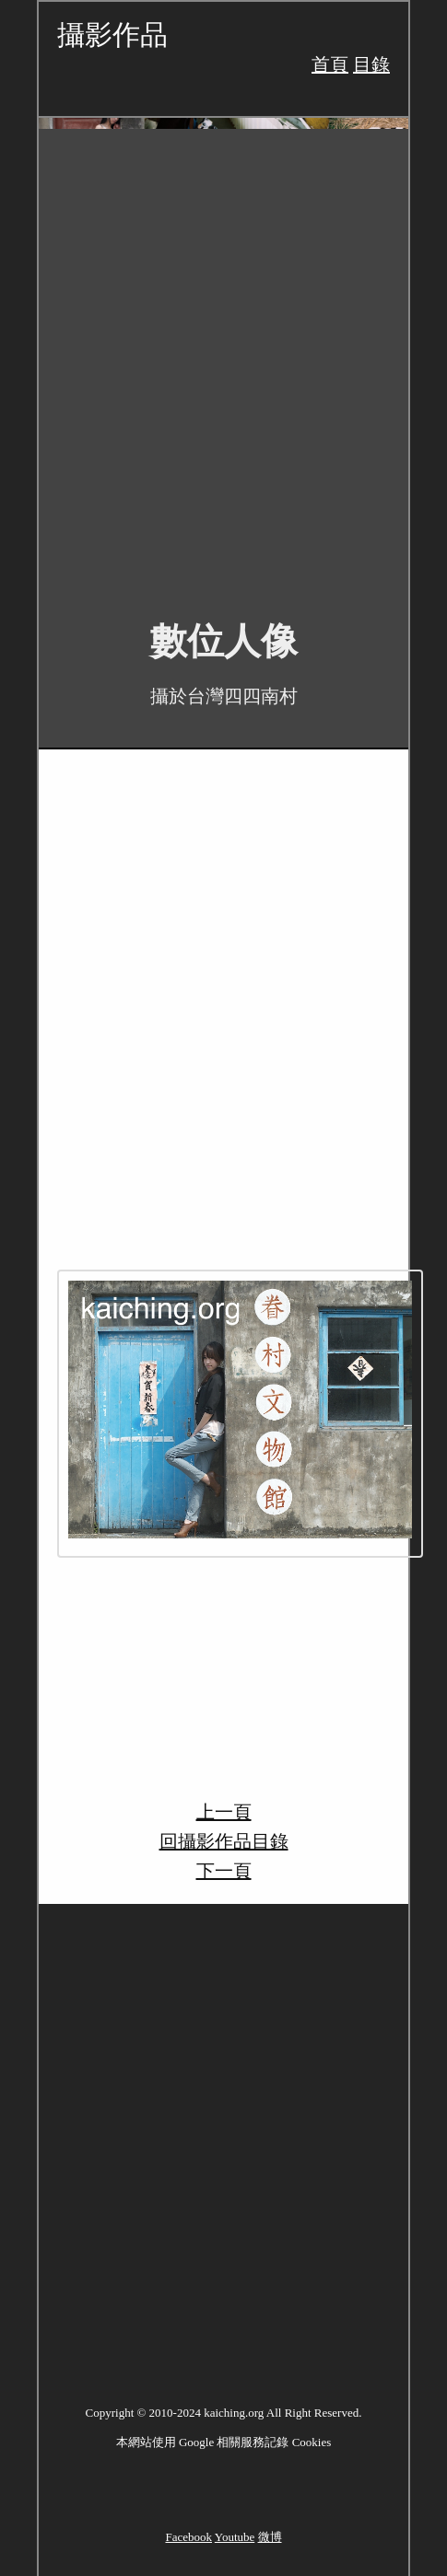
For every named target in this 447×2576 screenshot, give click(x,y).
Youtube (234, 2537)
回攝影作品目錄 (223, 1841)
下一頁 (224, 1871)
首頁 (330, 64)
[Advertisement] (223, 360)
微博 (270, 2537)
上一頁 (224, 1812)
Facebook (188, 2537)
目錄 (371, 64)
